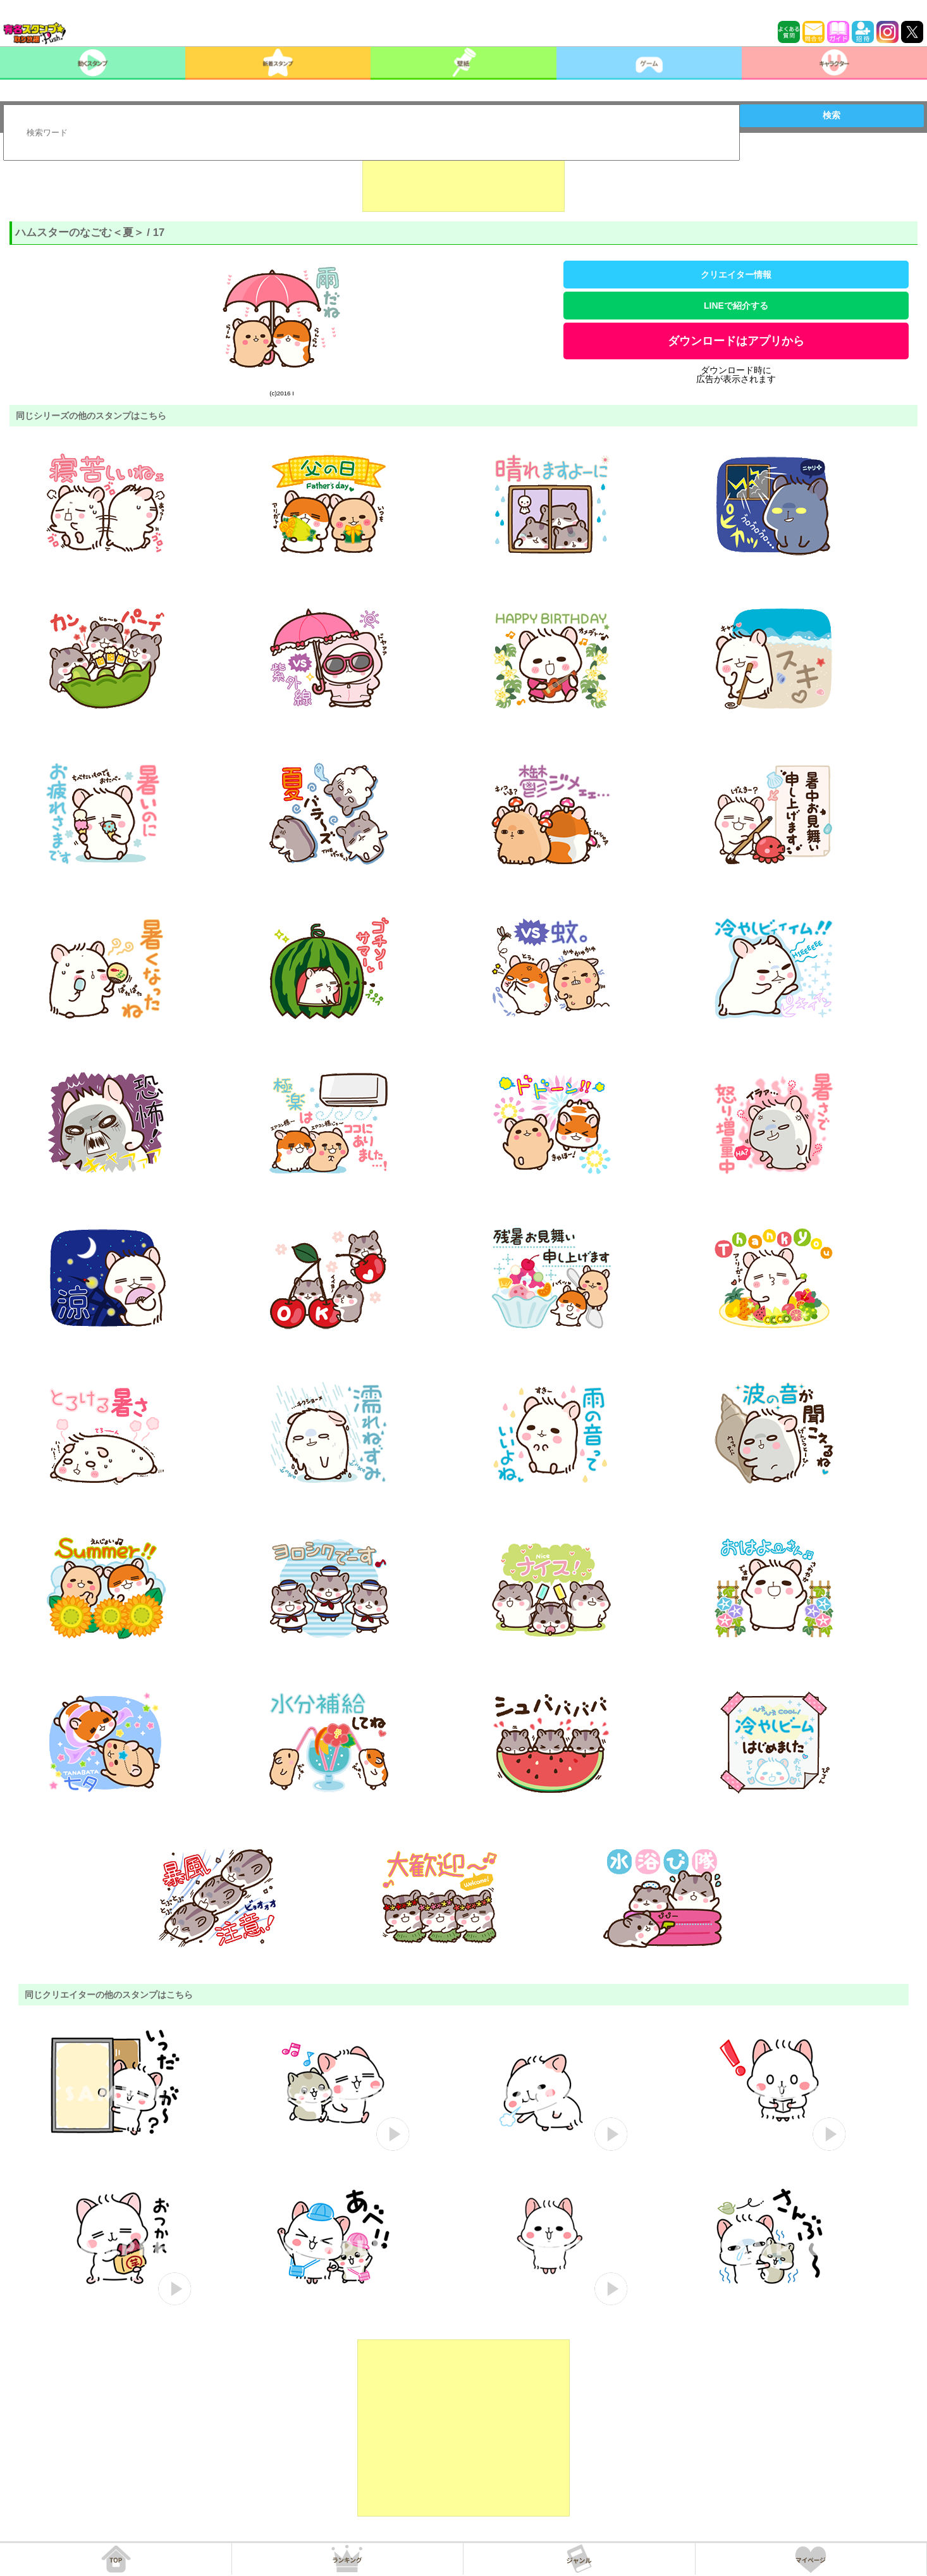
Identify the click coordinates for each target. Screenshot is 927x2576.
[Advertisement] (463, 180)
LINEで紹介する (736, 305)
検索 (831, 115)
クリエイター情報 (736, 274)
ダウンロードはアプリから (736, 341)
